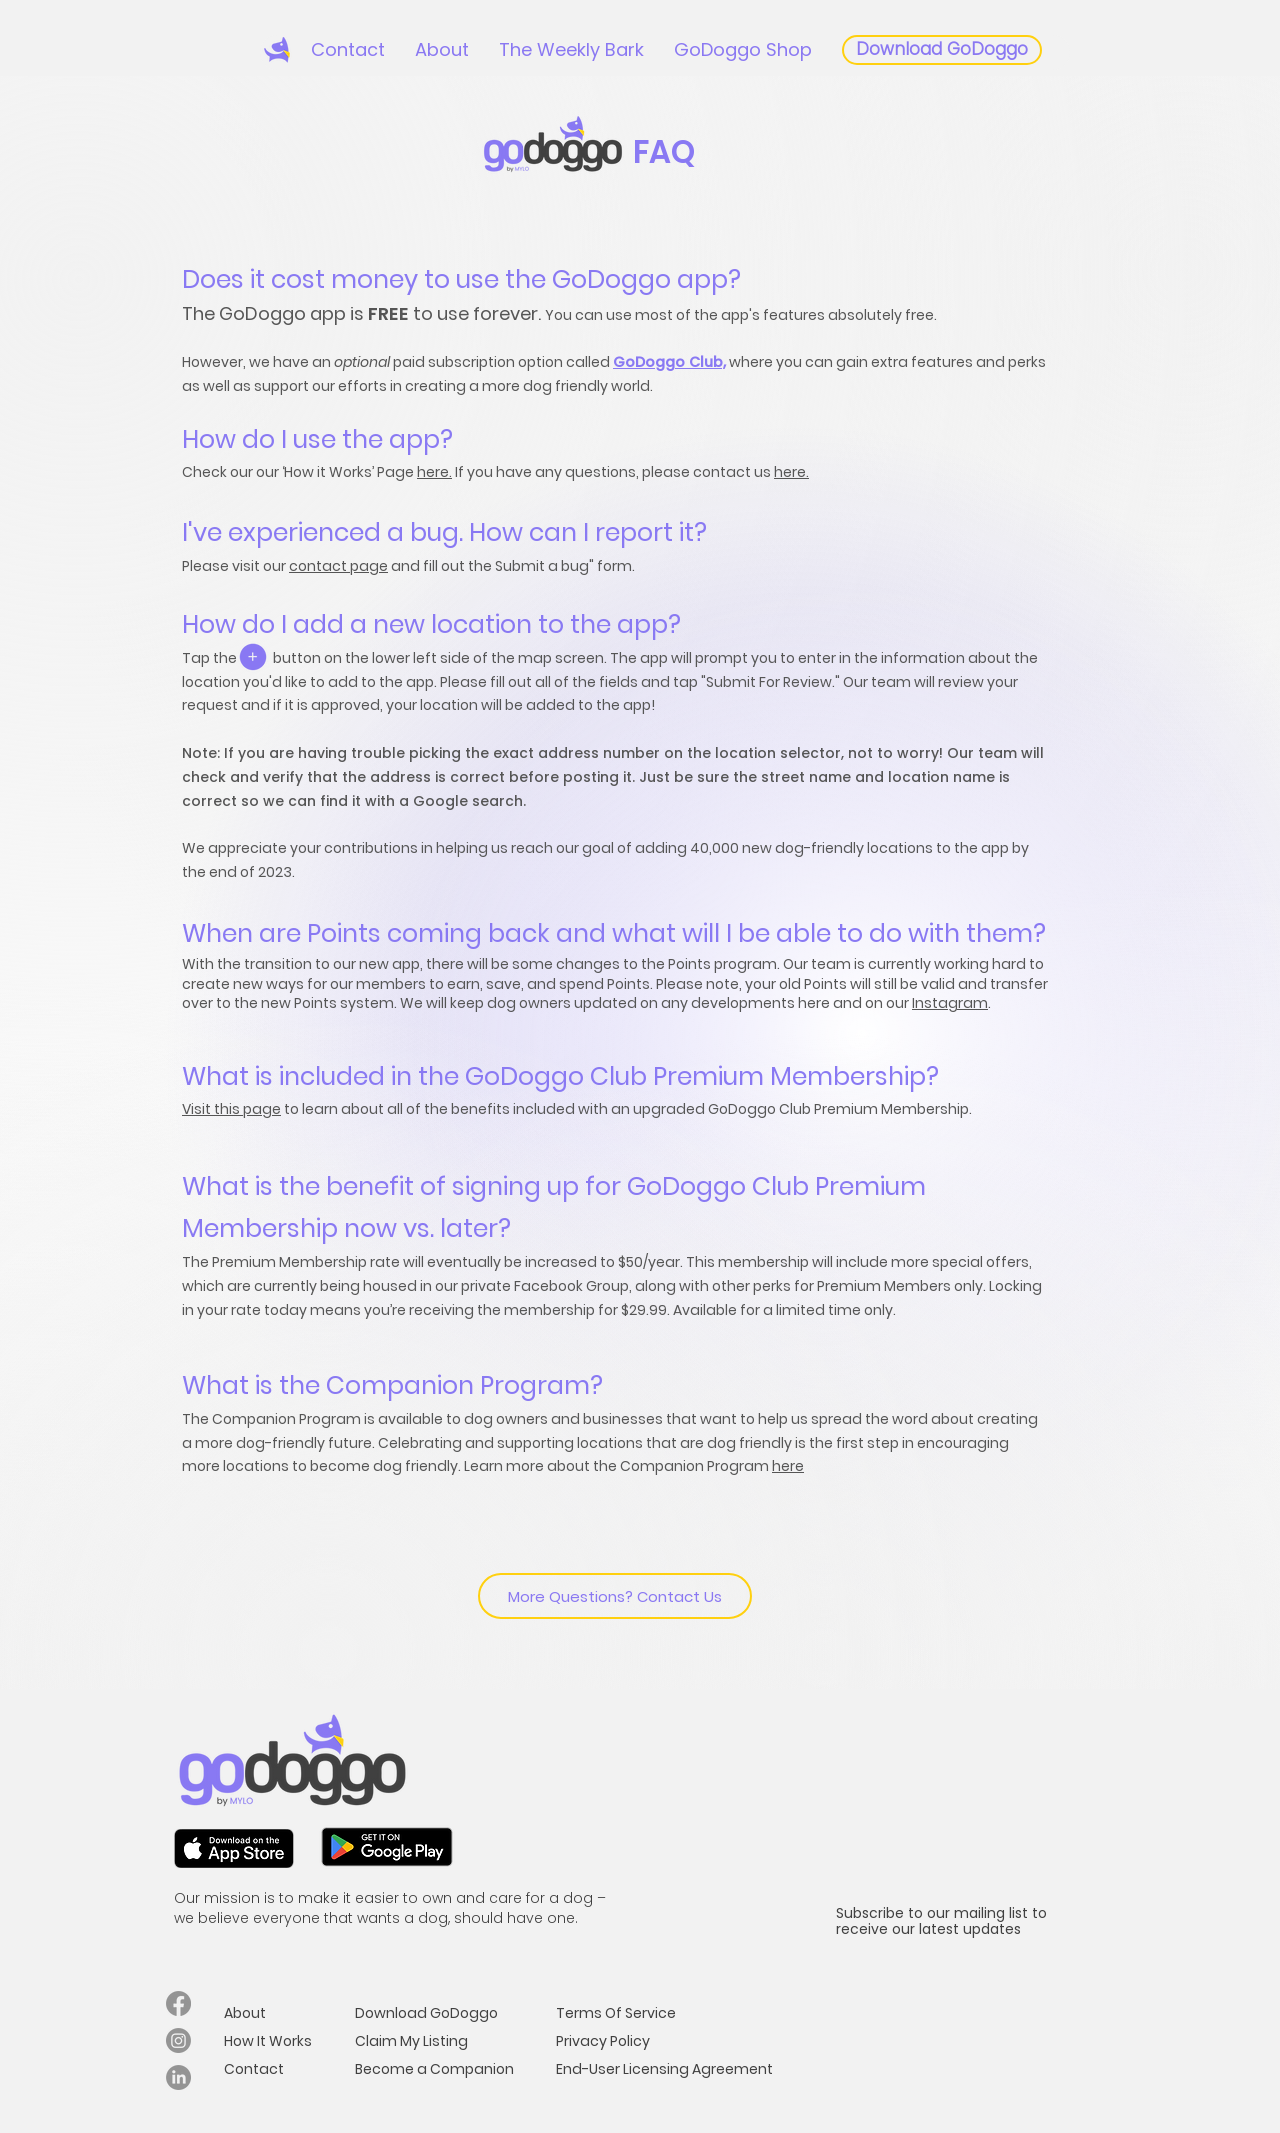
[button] (442, 50)
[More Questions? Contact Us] (615, 1596)
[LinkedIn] (178, 2077)
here (788, 1466)
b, (719, 362)
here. (434, 472)
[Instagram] (178, 2040)
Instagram (950, 1003)
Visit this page (231, 1109)
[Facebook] (178, 2003)
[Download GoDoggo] (942, 50)
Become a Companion (434, 2069)
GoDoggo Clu (663, 362)
